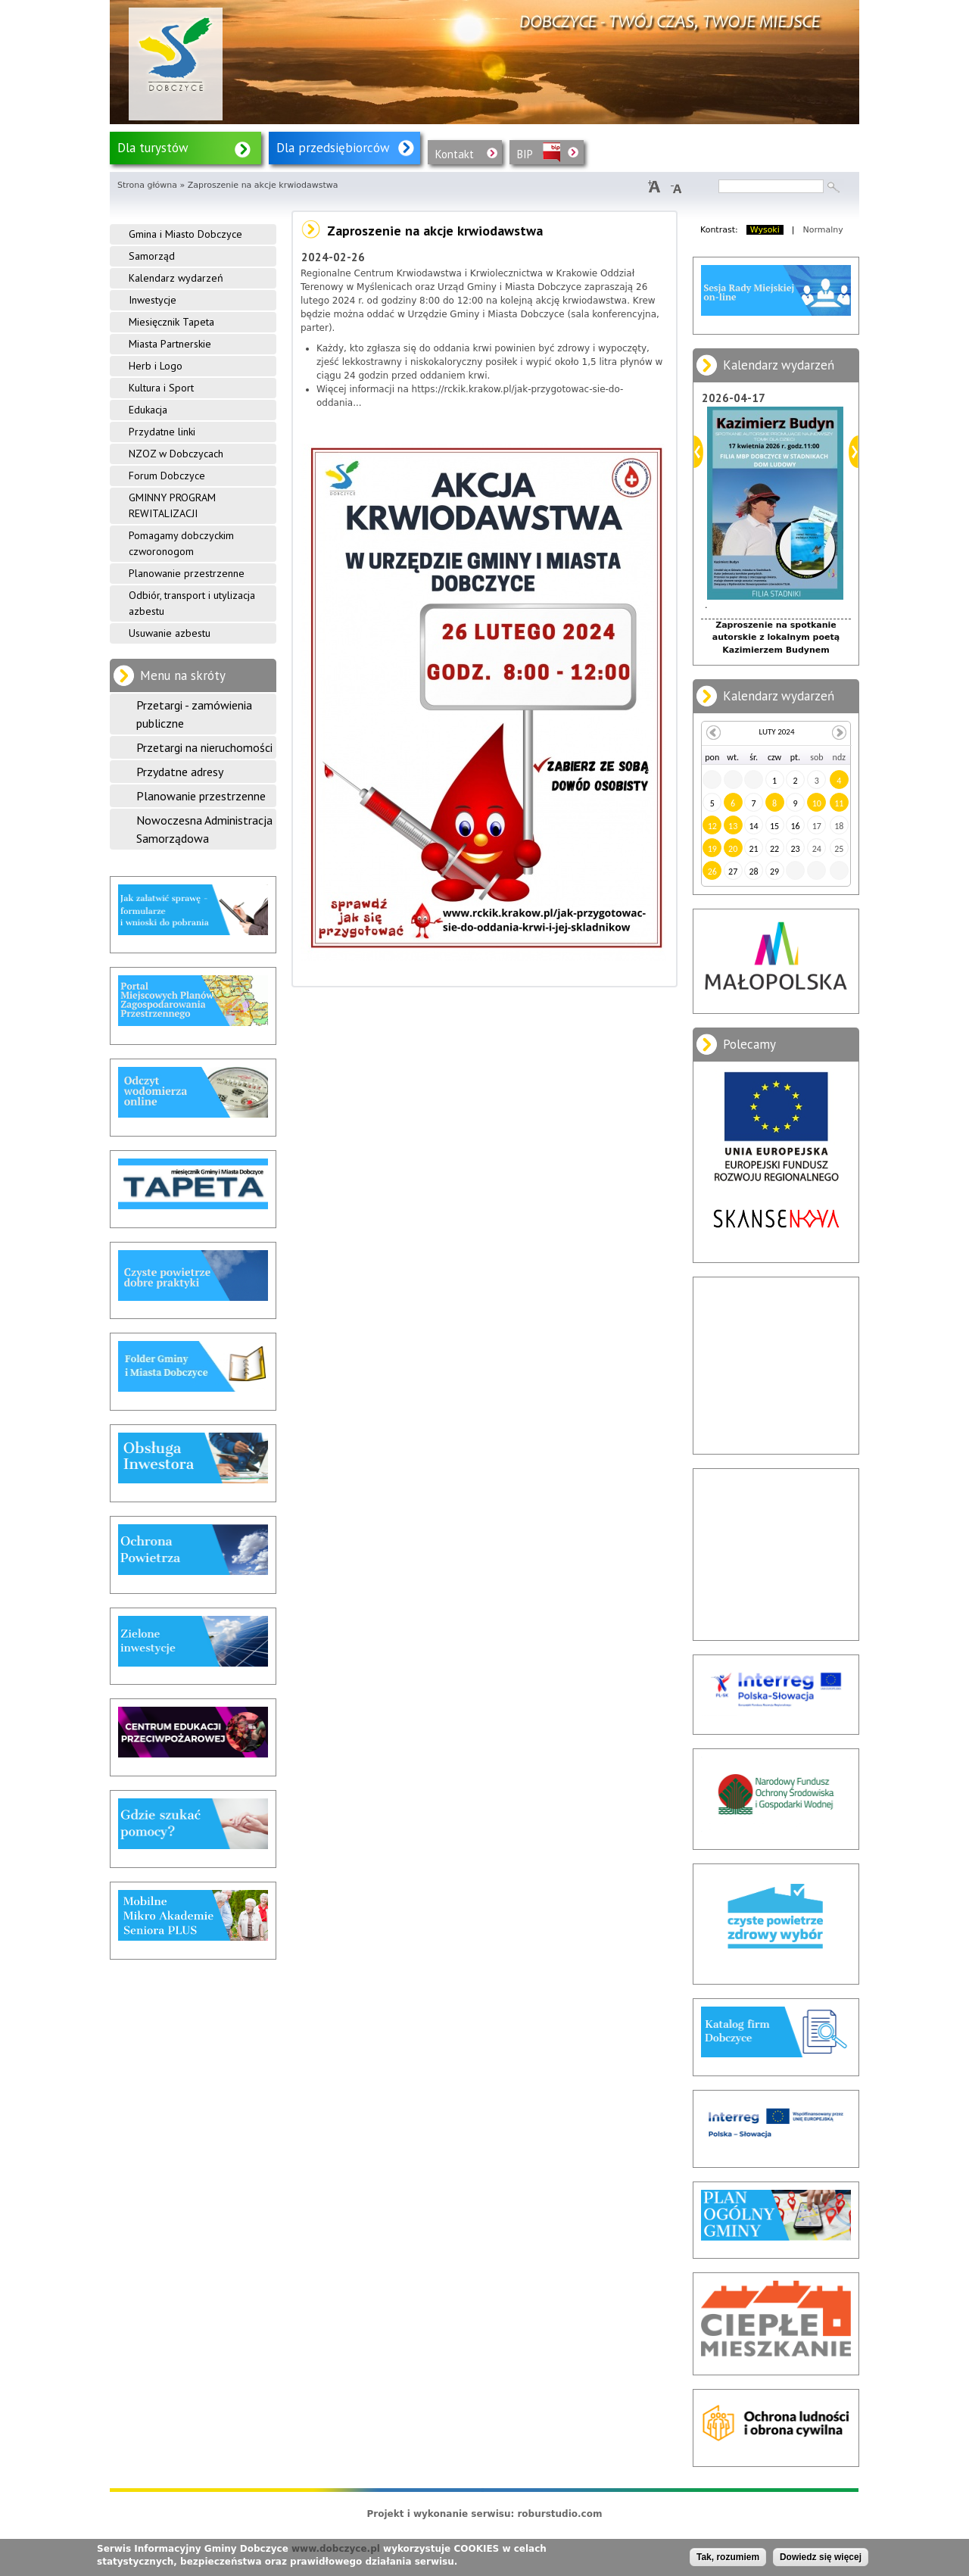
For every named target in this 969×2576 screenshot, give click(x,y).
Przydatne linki (162, 431)
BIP (525, 154)
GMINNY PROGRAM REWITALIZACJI (172, 505)
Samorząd (152, 256)
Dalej (853, 451)
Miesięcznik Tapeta (171, 322)
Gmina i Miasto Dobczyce (185, 234)
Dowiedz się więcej (821, 2557)
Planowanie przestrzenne (187, 573)
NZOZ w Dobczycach (176, 453)
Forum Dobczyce (167, 475)
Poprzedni (698, 451)
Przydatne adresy (179, 771)
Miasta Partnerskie (170, 344)
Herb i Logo (155, 366)
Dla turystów (153, 147)
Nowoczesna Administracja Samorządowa (204, 829)
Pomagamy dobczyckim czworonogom (181, 543)
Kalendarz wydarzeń (176, 278)
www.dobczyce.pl (335, 2548)
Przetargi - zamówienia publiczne (194, 714)
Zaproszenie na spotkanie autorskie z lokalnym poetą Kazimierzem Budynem (776, 637)
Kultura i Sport (161, 388)
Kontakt (454, 154)
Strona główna (147, 185)
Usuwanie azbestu (169, 633)
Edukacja (148, 409)
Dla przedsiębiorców (333, 147)
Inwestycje (152, 300)
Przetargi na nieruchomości (204, 747)
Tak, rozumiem (727, 2557)
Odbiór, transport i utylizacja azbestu (192, 603)
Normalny (823, 230)
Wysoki (765, 230)
